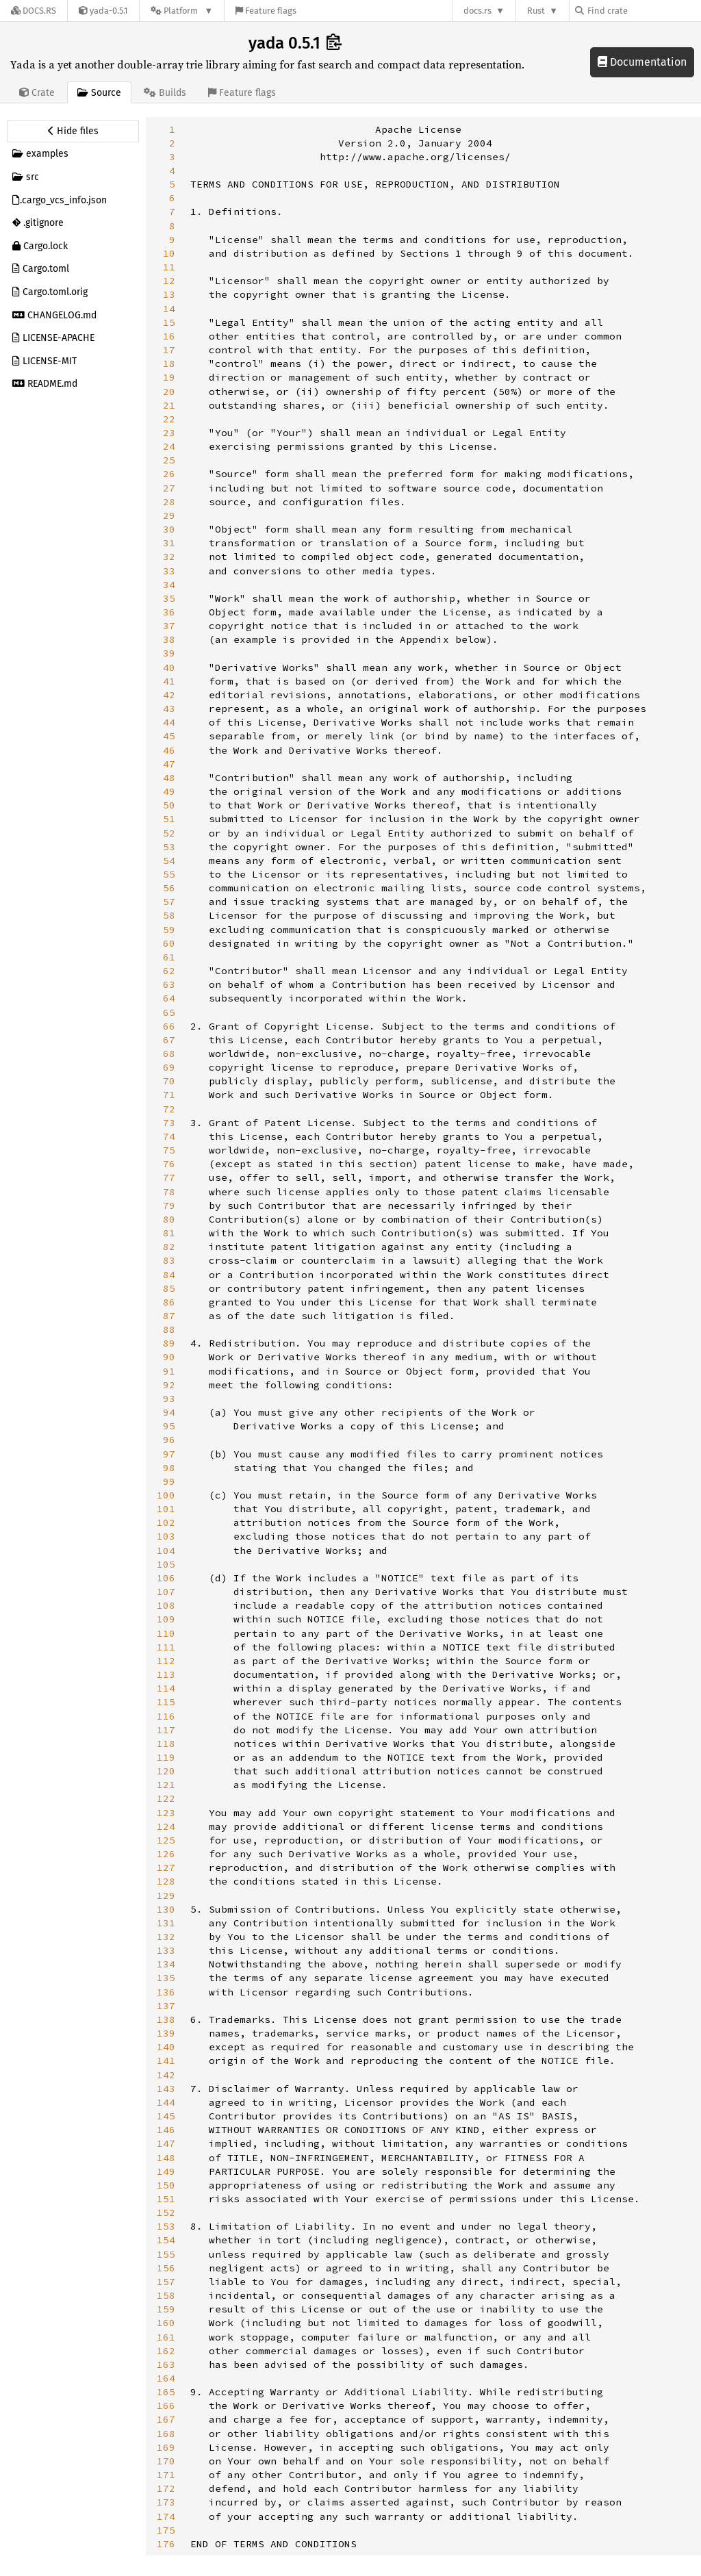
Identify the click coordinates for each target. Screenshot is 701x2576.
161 (166, 2337)
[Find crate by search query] (643, 10)
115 (166, 1702)
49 (169, 791)
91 (169, 1371)
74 (169, 1136)
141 (166, 2060)
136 (166, 1992)
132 (166, 1936)
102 (166, 1522)
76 (169, 1164)
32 (169, 556)
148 (166, 2158)
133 (166, 1950)
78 (169, 1192)
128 (166, 1881)
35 (169, 598)
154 (166, 2240)
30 (169, 529)
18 (169, 363)
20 (169, 391)
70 (169, 1081)
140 (166, 2047)
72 (169, 1109)
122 (166, 1798)
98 (169, 1468)
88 (169, 1329)
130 (166, 1909)
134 (166, 1964)
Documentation (642, 61)
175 (166, 2530)
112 (166, 1661)
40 (169, 667)
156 (166, 2268)
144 (166, 2102)
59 (169, 929)
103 (166, 1536)
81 (169, 1233)
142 (166, 2075)
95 (169, 1426)
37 (169, 626)
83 (169, 1260)
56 (169, 888)
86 (169, 1302)
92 (169, 1385)
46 (169, 750)
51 (169, 819)
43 (169, 708)
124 (166, 1826)
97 (169, 1454)
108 (166, 1605)
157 (166, 2281)
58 (169, 915)
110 (166, 1633)
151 (166, 2199)
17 (169, 350)
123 (166, 1813)
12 (169, 281)
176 (166, 2544)
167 (166, 2419)
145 (166, 2116)
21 (169, 405)
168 (166, 2433)
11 (169, 267)
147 (166, 2143)
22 (169, 419)
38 (169, 639)
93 (169, 1398)
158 (166, 2295)
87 (169, 1316)
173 (166, 2502)
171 (166, 2475)
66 (169, 1026)
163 (166, 2364)
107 (166, 1591)
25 (169, 460)
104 (166, 1550)
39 (169, 653)
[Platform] (182, 10)
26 (169, 474)
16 (169, 336)
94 (169, 1412)
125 (166, 1840)
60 (169, 943)
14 (169, 309)
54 (169, 860)
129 (166, 1895)
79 (169, 1205)
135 (166, 1978)
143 (166, 2088)
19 (169, 377)
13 (169, 294)
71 (169, 1094)
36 (169, 612)
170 (166, 2461)
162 (166, 2351)
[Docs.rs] (33, 10)
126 (166, 1854)
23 (169, 432)
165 (166, 2392)
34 (169, 584)
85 (169, 1288)
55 (169, 874)
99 (169, 1481)
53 (169, 847)
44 (169, 722)
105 (166, 1564)
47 (169, 764)
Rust (536, 10)
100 (166, 1495)
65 (169, 1012)
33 (169, 571)
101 (166, 1509)
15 (169, 322)
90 (169, 1357)
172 (166, 2488)
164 (166, 2378)
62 (169, 971)
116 (166, 1716)
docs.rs (477, 10)
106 (166, 1578)
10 (169, 253)
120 (166, 1771)
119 (166, 1757)
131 (166, 1923)
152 (166, 2212)
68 (169, 1053)
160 (166, 2323)
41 (169, 681)
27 (169, 488)
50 (169, 805)
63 (169, 984)
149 (166, 2171)
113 (166, 1674)
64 (169, 998)
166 (166, 2405)
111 (166, 1647)
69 (169, 1067)
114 (166, 1688)
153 (166, 2226)
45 (169, 736)
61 (169, 957)
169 (166, 2447)
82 (169, 1246)
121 (166, 1784)
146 (166, 2130)
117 (166, 1730)
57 (169, 901)
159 (166, 2309)
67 (169, 1040)
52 (169, 833)
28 (169, 502)
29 (169, 515)
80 (169, 1219)
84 (169, 1274)
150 (166, 2185)
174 (166, 2516)
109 (166, 1619)
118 (166, 1743)
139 (166, 2033)
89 (169, 1343)
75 (169, 1150)
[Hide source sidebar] (73, 131)
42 (169, 695)
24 (169, 446)
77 (169, 1177)
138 (166, 2019)
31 (169, 543)
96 (169, 1439)
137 (166, 2006)
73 (169, 1123)
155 (166, 2254)
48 (169, 777)
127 (166, 1867)
